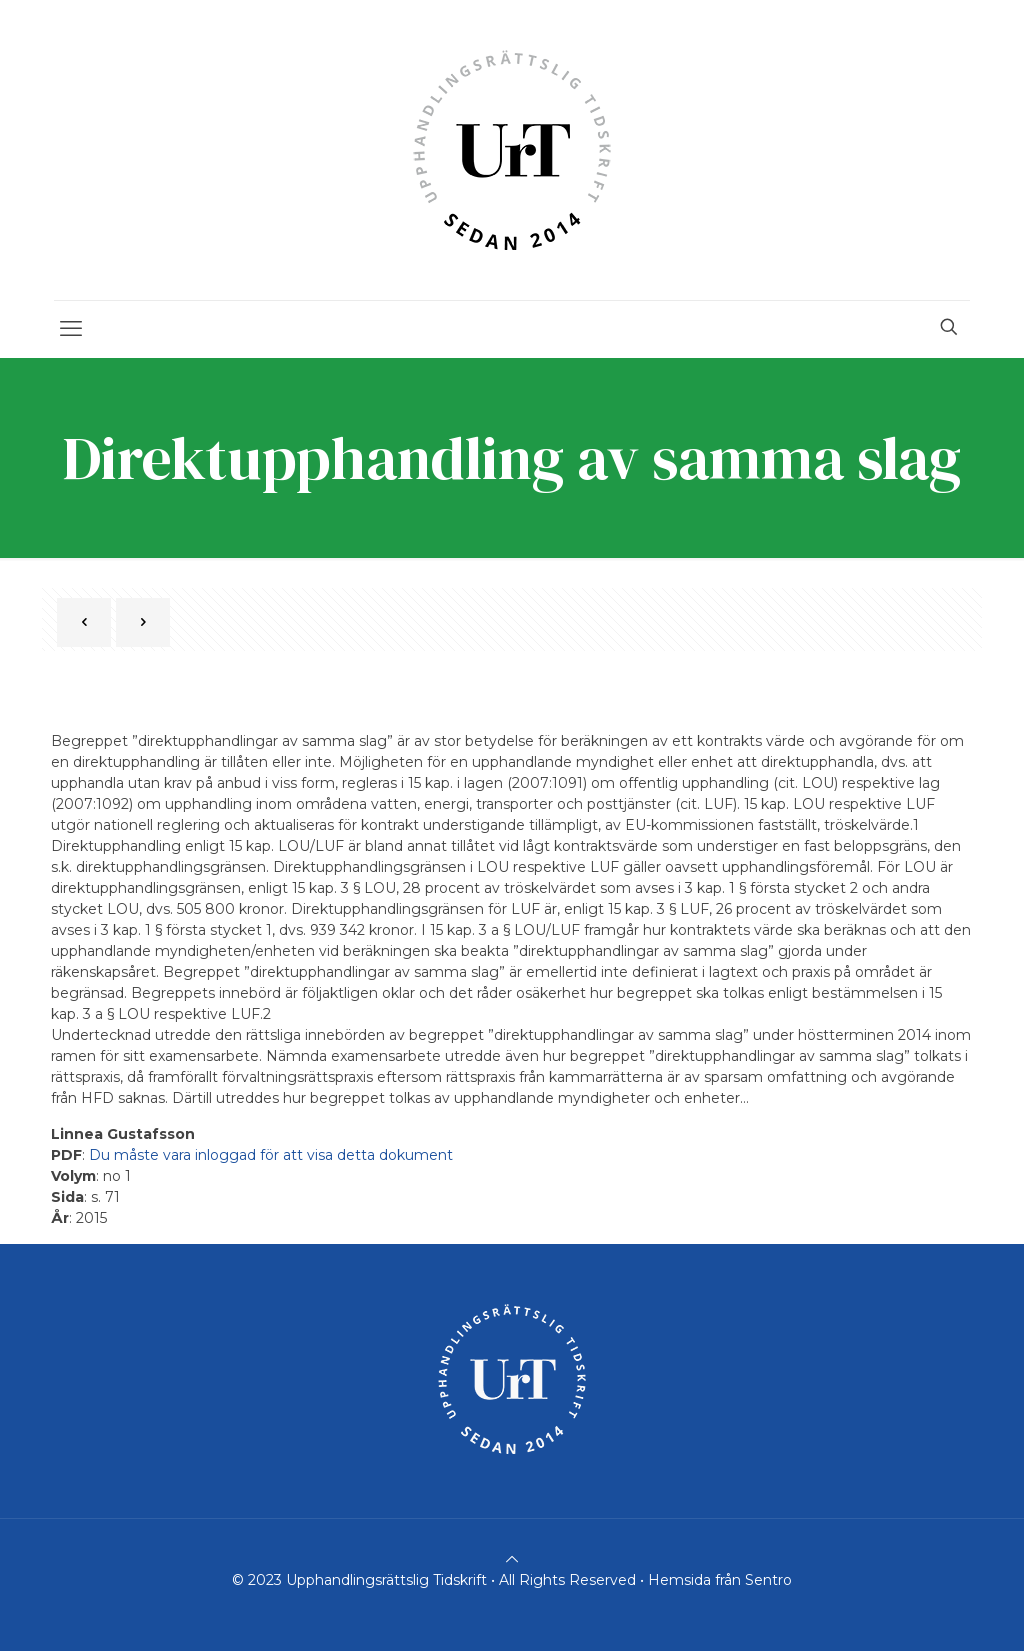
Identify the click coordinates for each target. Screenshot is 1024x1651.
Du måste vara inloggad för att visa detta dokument (271, 1155)
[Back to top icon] (512, 1559)
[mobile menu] (71, 329)
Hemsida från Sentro (720, 1580)
